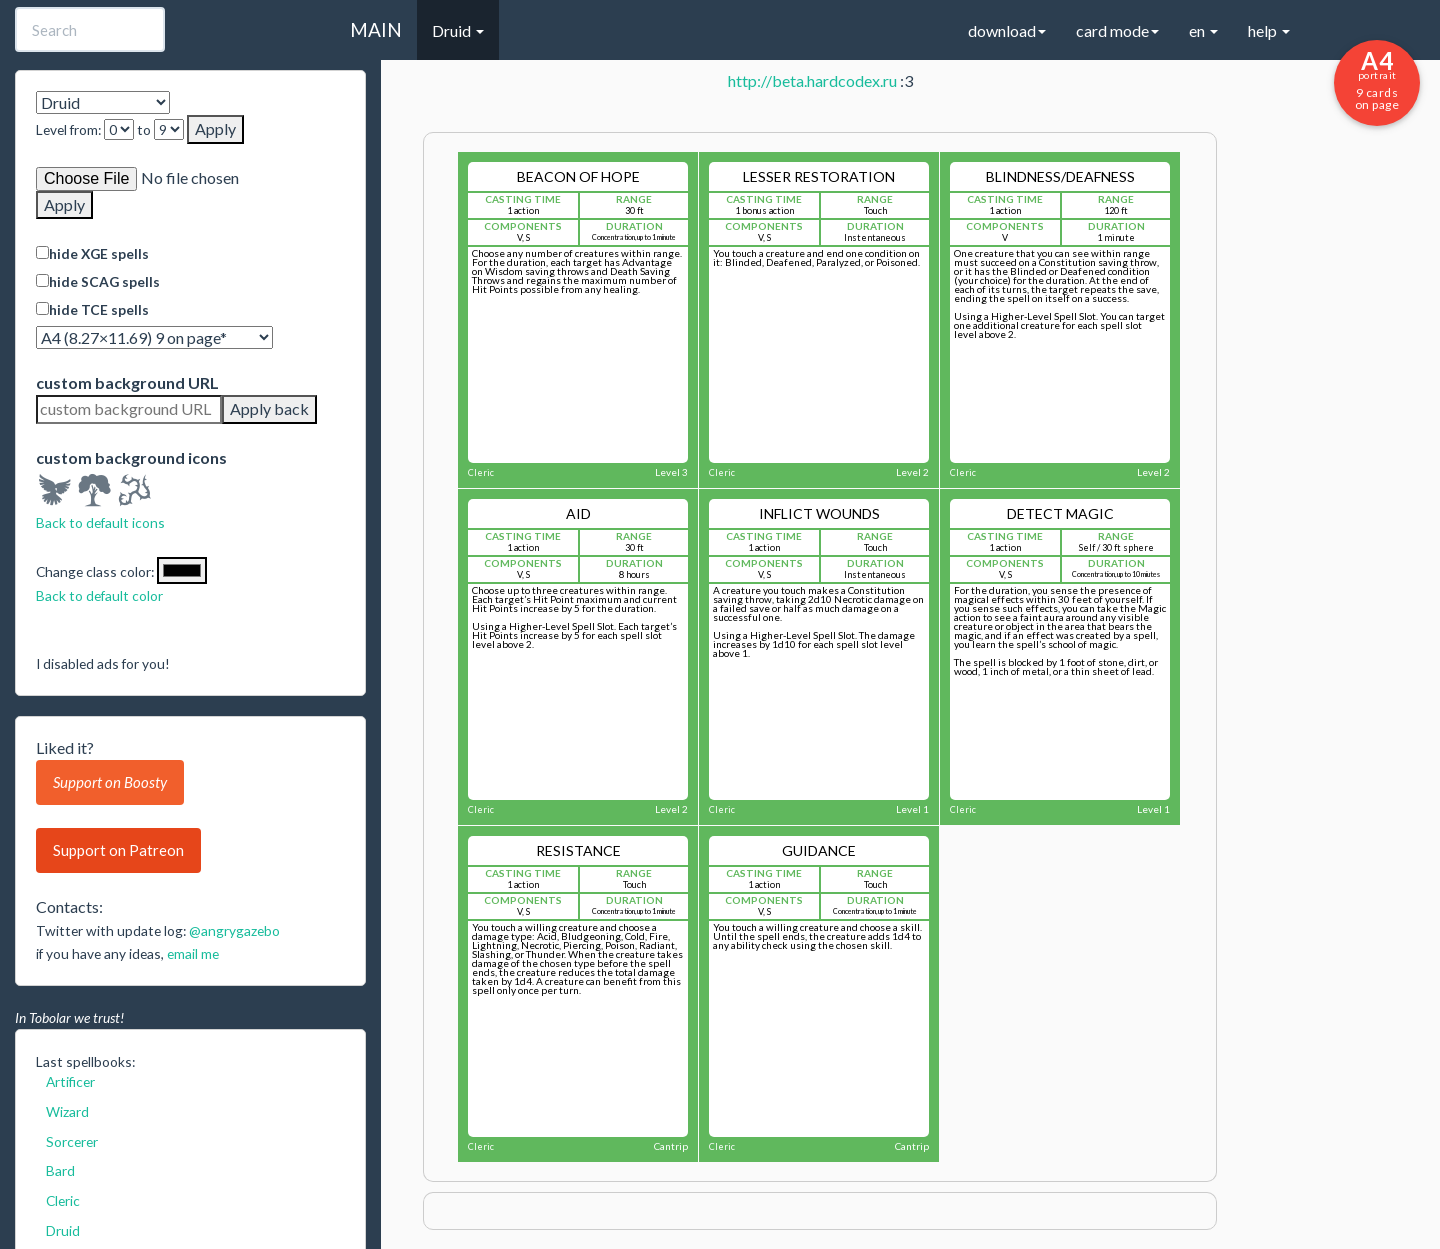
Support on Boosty (110, 782)
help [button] (1269, 30)
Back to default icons (100, 522)
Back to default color (99, 595)
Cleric (63, 1200)
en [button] (1203, 30)
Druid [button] (458, 30)
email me (193, 953)
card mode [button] (1117, 30)
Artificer (70, 1081)
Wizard (67, 1111)
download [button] (1007, 30)
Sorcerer (72, 1141)
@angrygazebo (234, 930)
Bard (60, 1170)
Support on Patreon (118, 850)
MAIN (376, 29)
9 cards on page (1377, 79)
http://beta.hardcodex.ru (812, 80)
